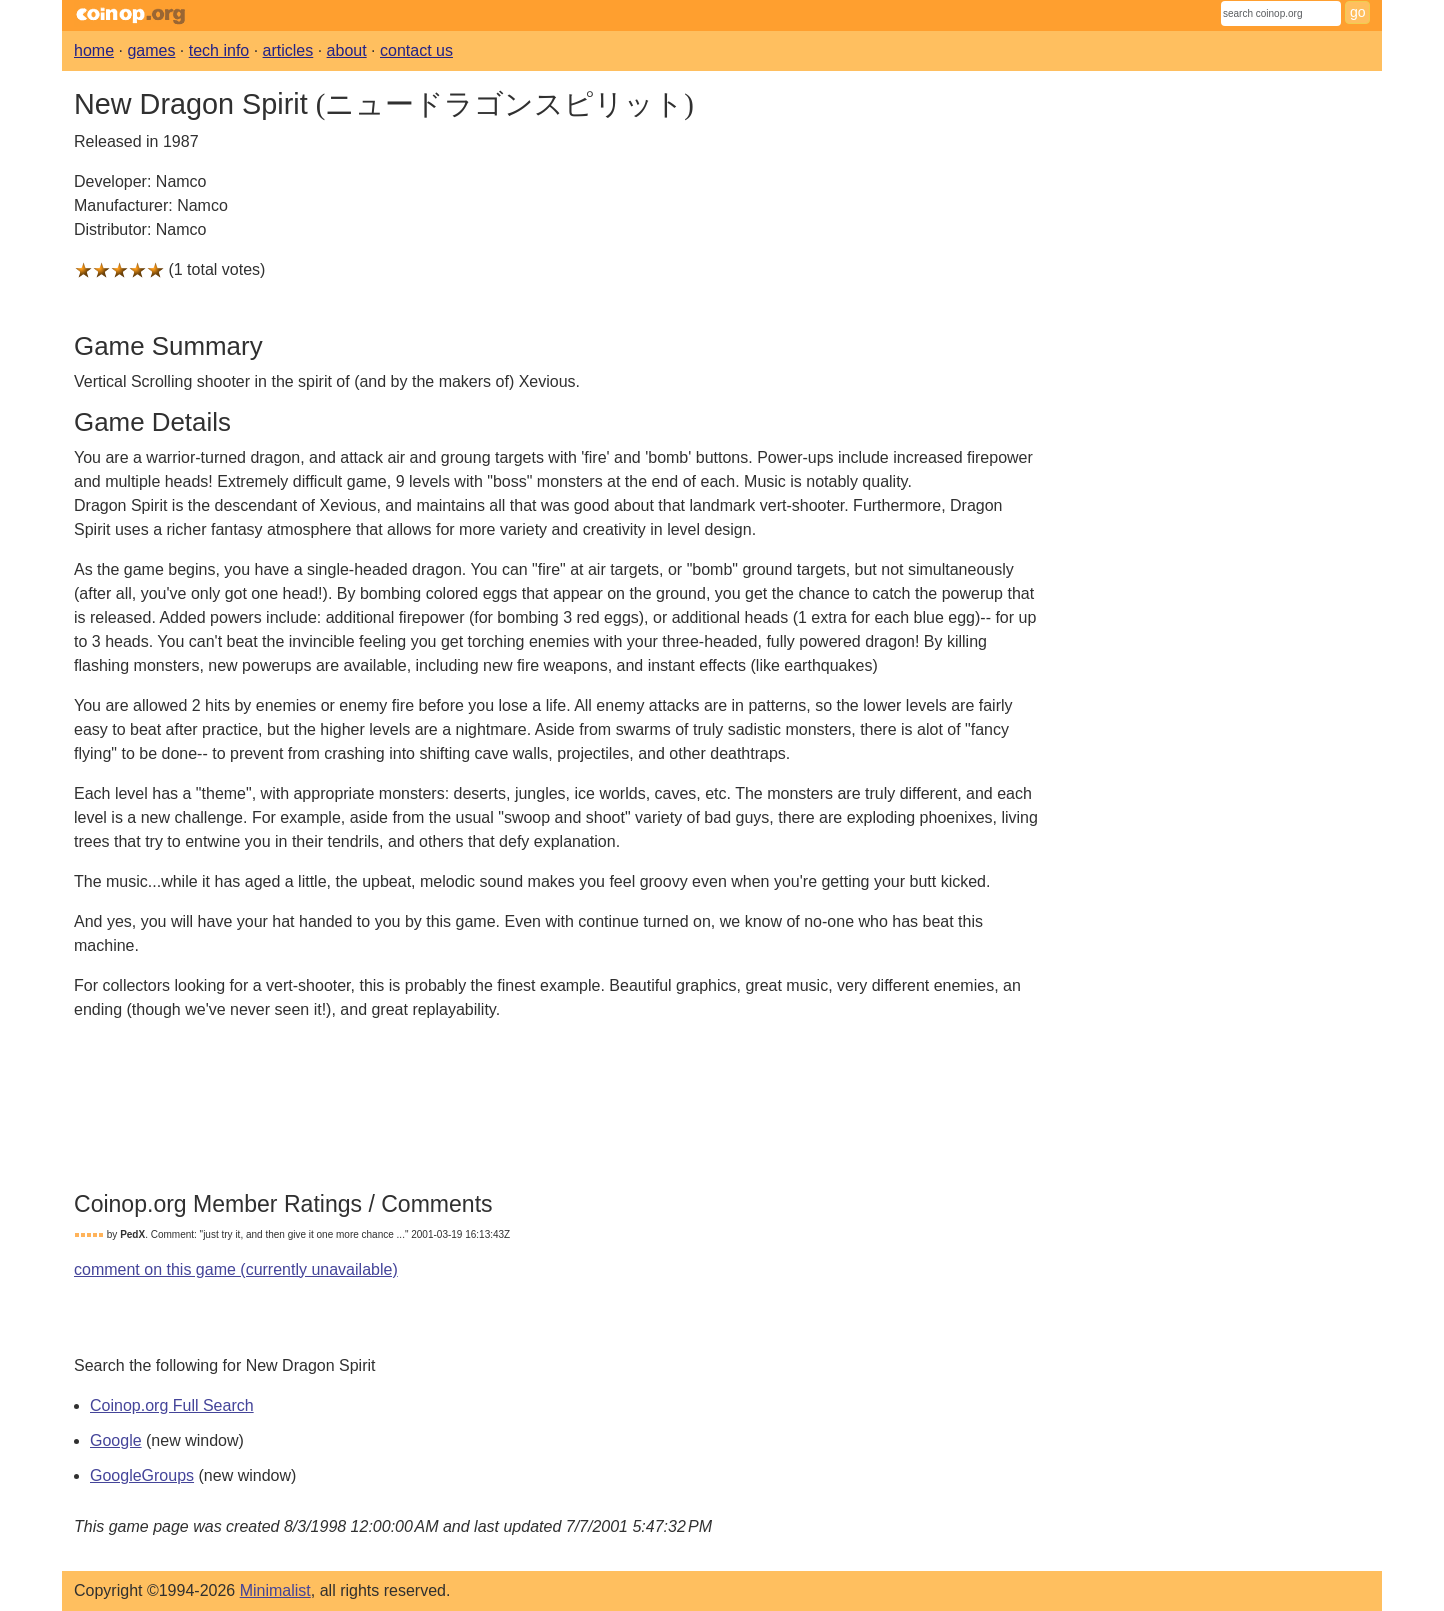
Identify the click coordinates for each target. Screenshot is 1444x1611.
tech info (219, 50)
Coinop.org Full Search (172, 1405)
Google (116, 1440)
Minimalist (275, 1590)
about (347, 50)
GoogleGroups (142, 1475)
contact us (416, 50)
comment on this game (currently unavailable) (236, 1269)
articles (288, 50)
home (94, 50)
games (151, 50)
